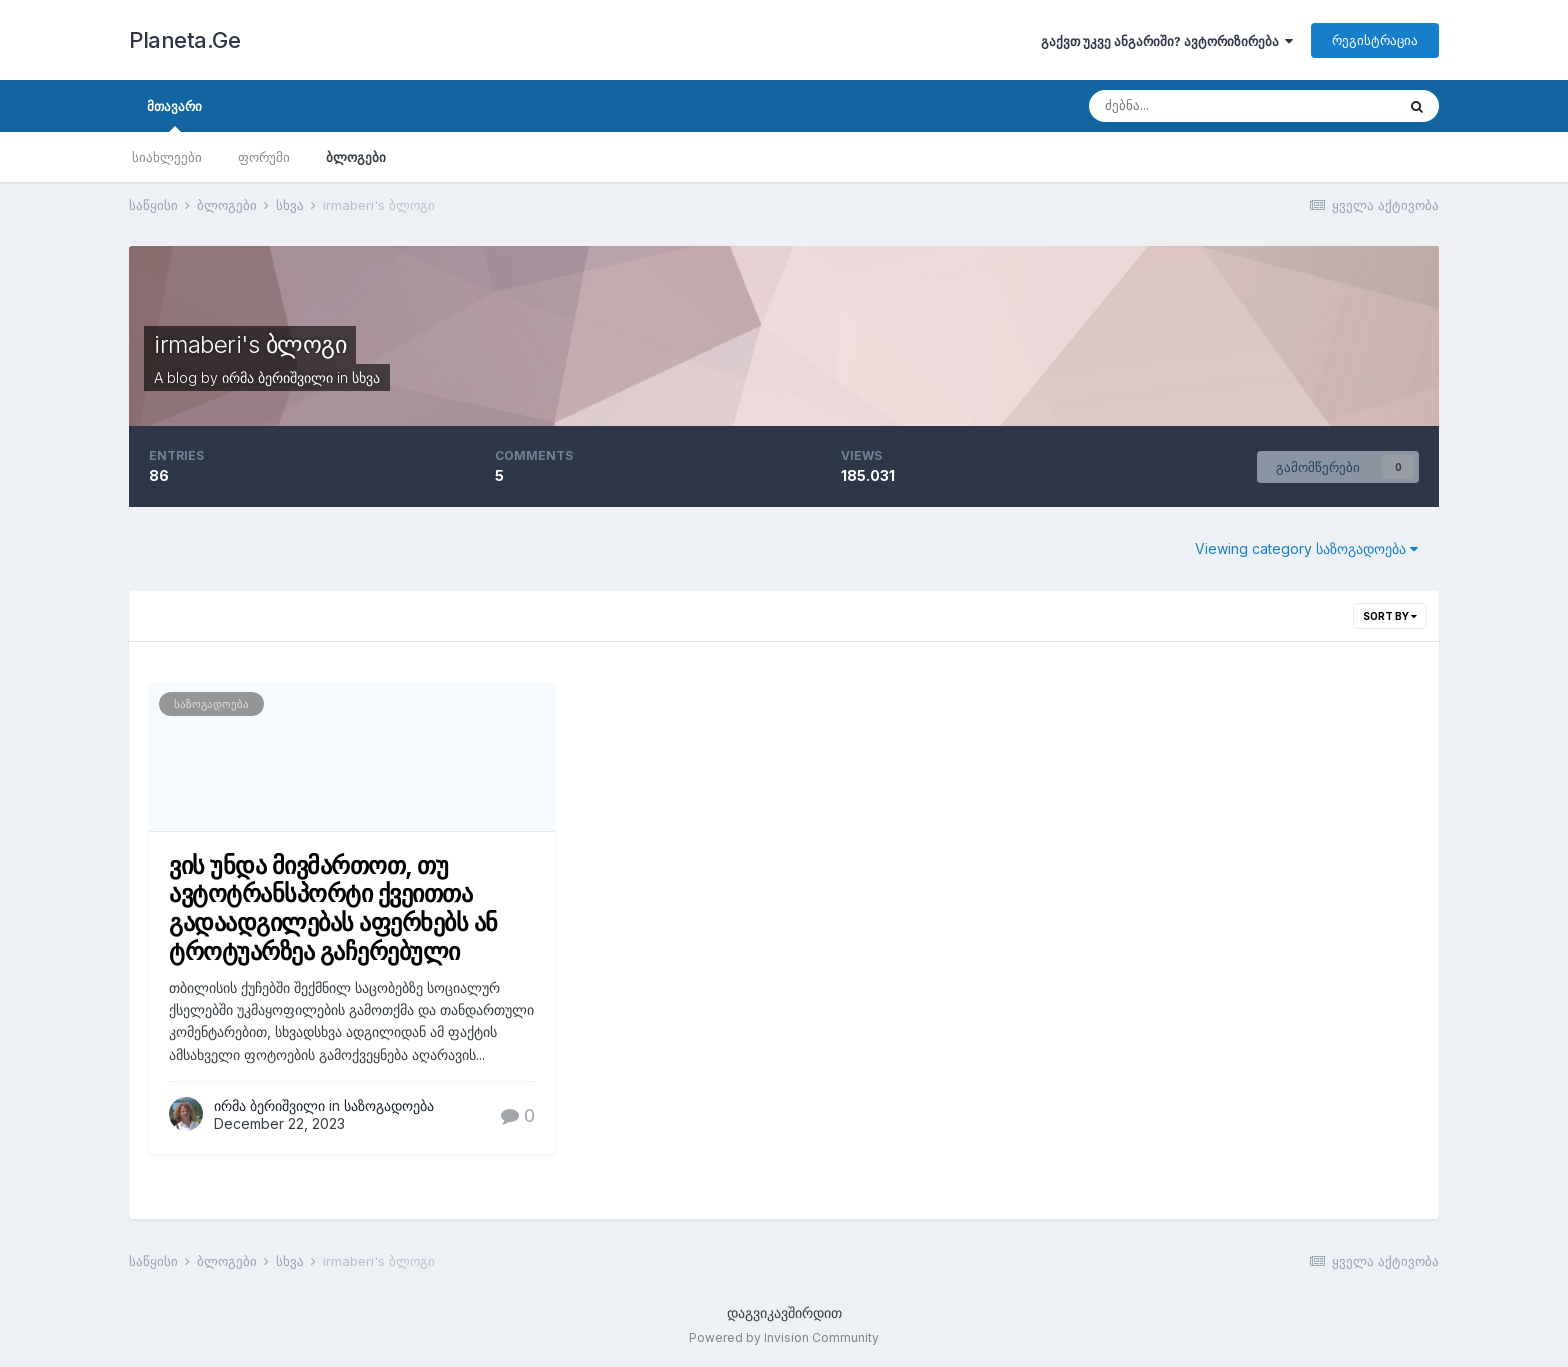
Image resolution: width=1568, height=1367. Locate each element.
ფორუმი (264, 157)
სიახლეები (167, 157)
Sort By (1390, 616)
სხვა (366, 377)
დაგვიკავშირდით (784, 1312)
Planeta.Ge (184, 40)
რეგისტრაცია (1375, 40)
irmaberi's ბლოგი (250, 344)
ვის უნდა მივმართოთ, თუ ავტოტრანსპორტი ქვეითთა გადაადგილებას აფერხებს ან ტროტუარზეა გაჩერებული (333, 908)
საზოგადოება (211, 704)
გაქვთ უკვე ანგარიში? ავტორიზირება (1167, 41)
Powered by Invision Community (784, 1337)
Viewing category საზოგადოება (1306, 548)
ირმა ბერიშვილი (277, 377)
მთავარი (174, 115)
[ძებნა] (1194, 106)
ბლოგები (356, 157)
